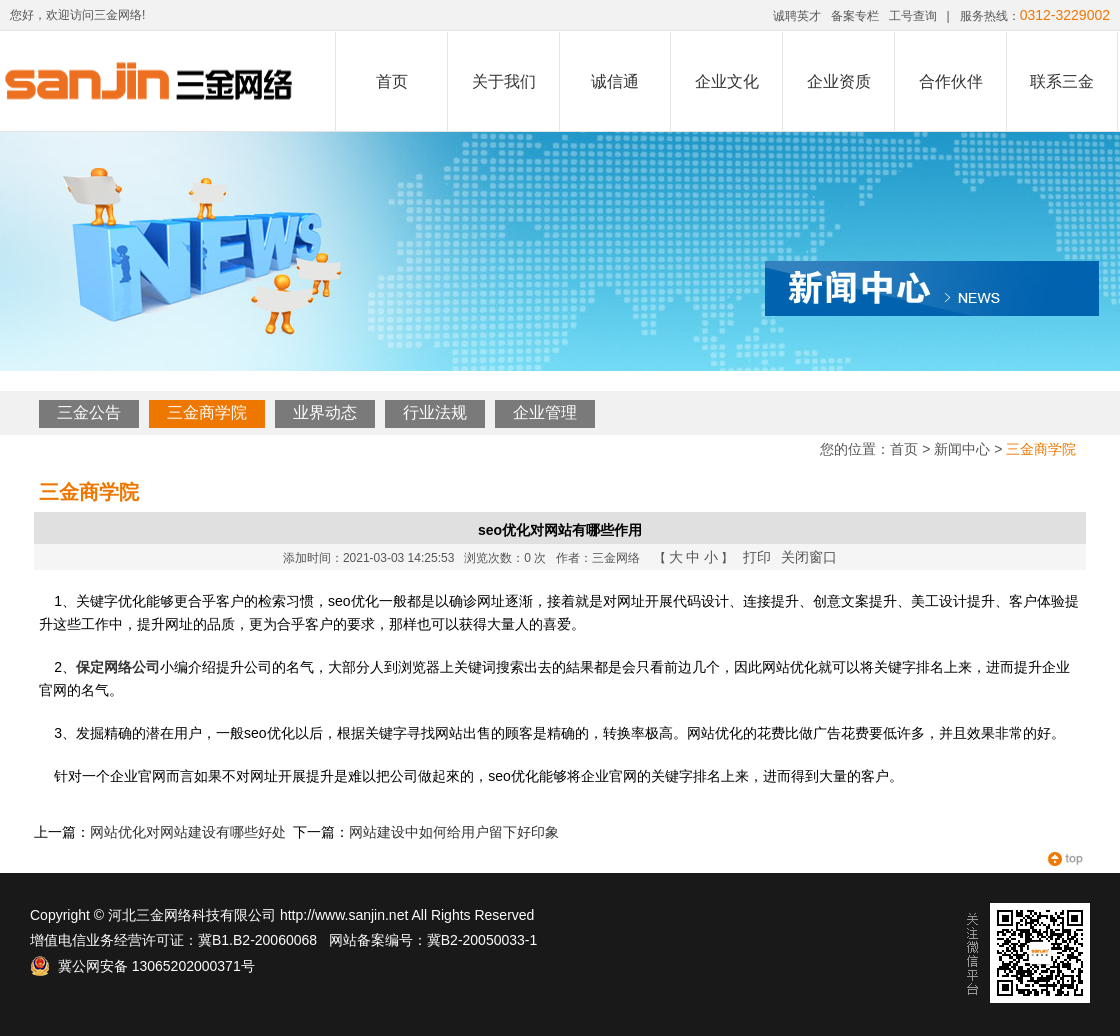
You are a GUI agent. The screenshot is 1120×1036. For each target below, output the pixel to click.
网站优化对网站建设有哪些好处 (188, 832)
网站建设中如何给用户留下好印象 (454, 832)
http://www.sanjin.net (344, 915)
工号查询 (913, 16)
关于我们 (504, 81)
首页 (392, 81)
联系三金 (1062, 81)
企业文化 (727, 81)
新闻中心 (962, 449)
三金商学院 (207, 412)
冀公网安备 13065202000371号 (142, 966)
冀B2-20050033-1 (482, 940)
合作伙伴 (951, 81)
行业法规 (435, 412)
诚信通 (615, 81)
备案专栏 (855, 16)
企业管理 (545, 412)
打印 (757, 557)
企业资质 (839, 81)
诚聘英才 (797, 16)
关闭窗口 (809, 557)
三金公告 (89, 412)
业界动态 (325, 412)
